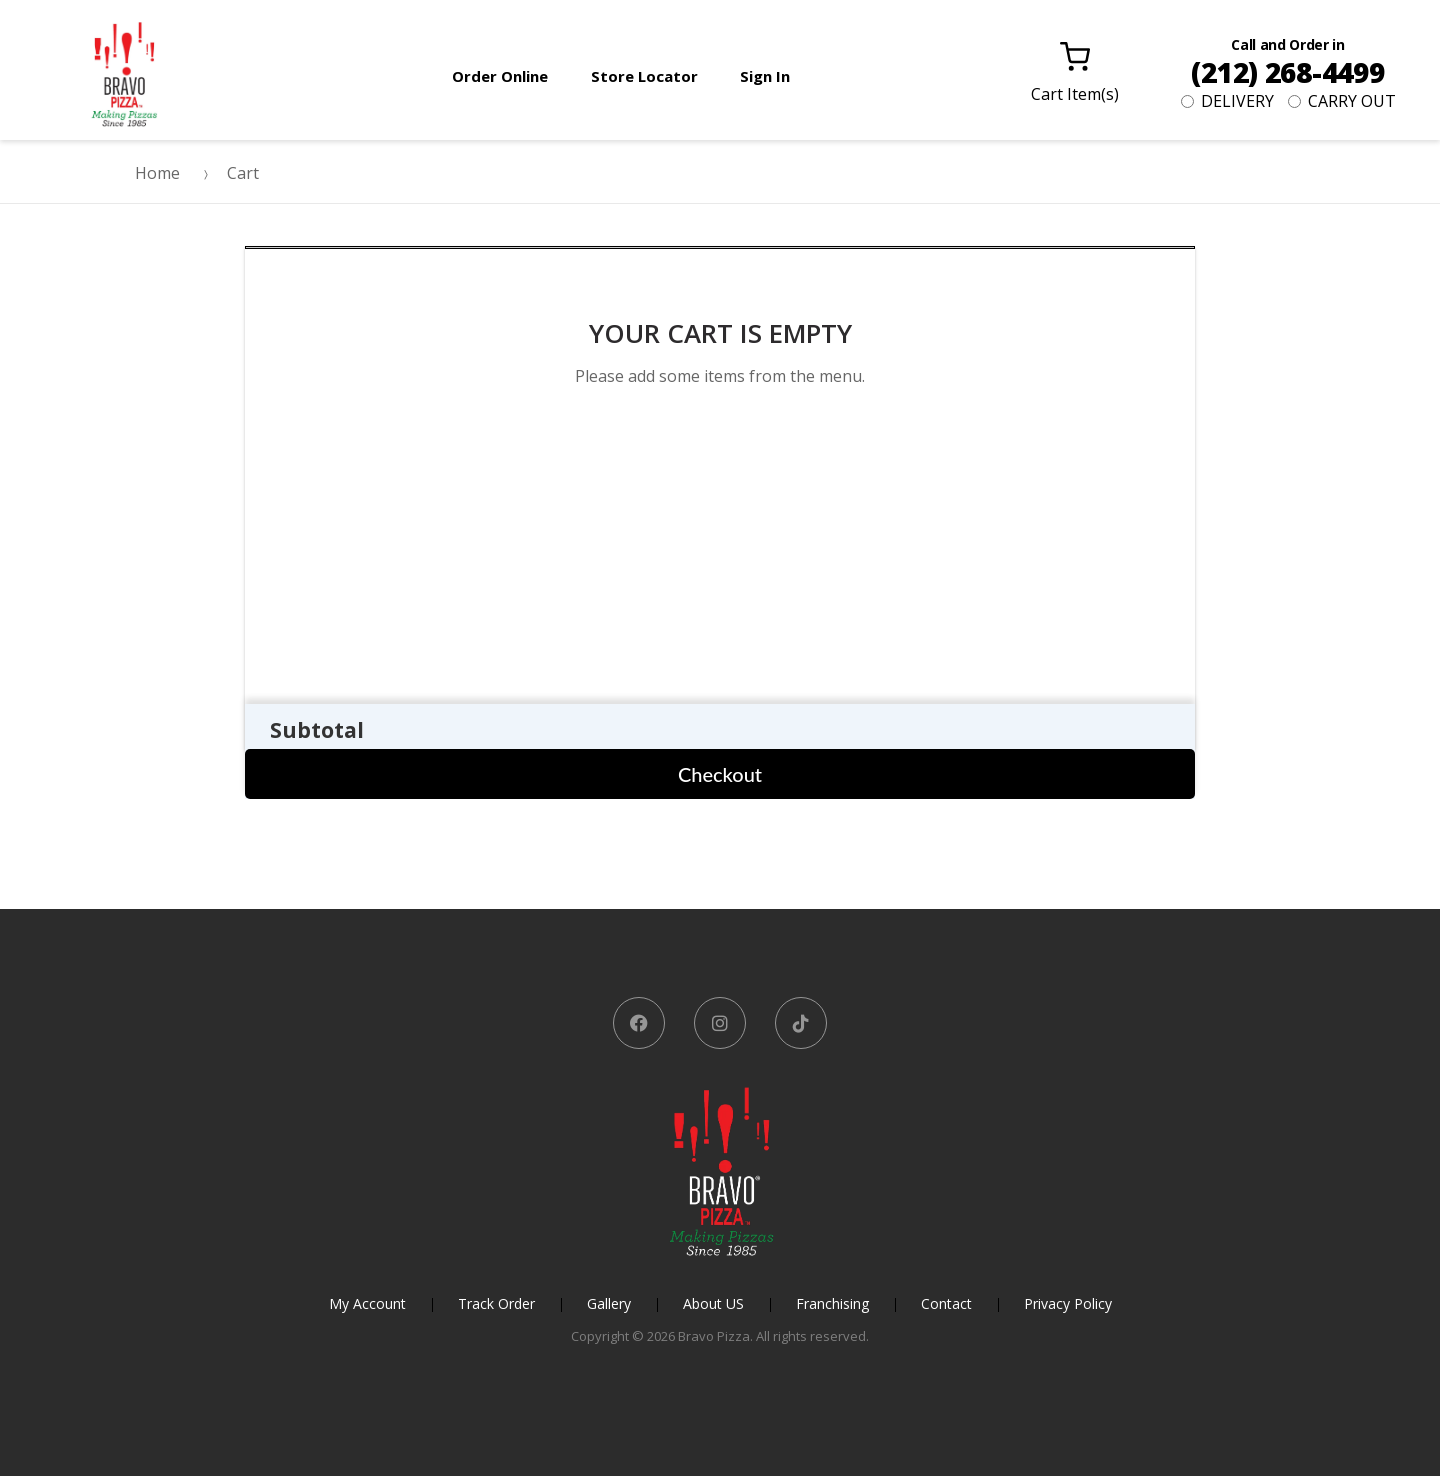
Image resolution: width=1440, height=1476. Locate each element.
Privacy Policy (1068, 1303)
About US (713, 1303)
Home (157, 173)
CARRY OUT (1342, 101)
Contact (946, 1303)
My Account (367, 1303)
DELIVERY (1227, 101)
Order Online (500, 76)
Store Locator (644, 76)
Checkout (720, 774)
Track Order (496, 1303)
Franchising (832, 1303)
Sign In (765, 76)
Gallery (609, 1303)
